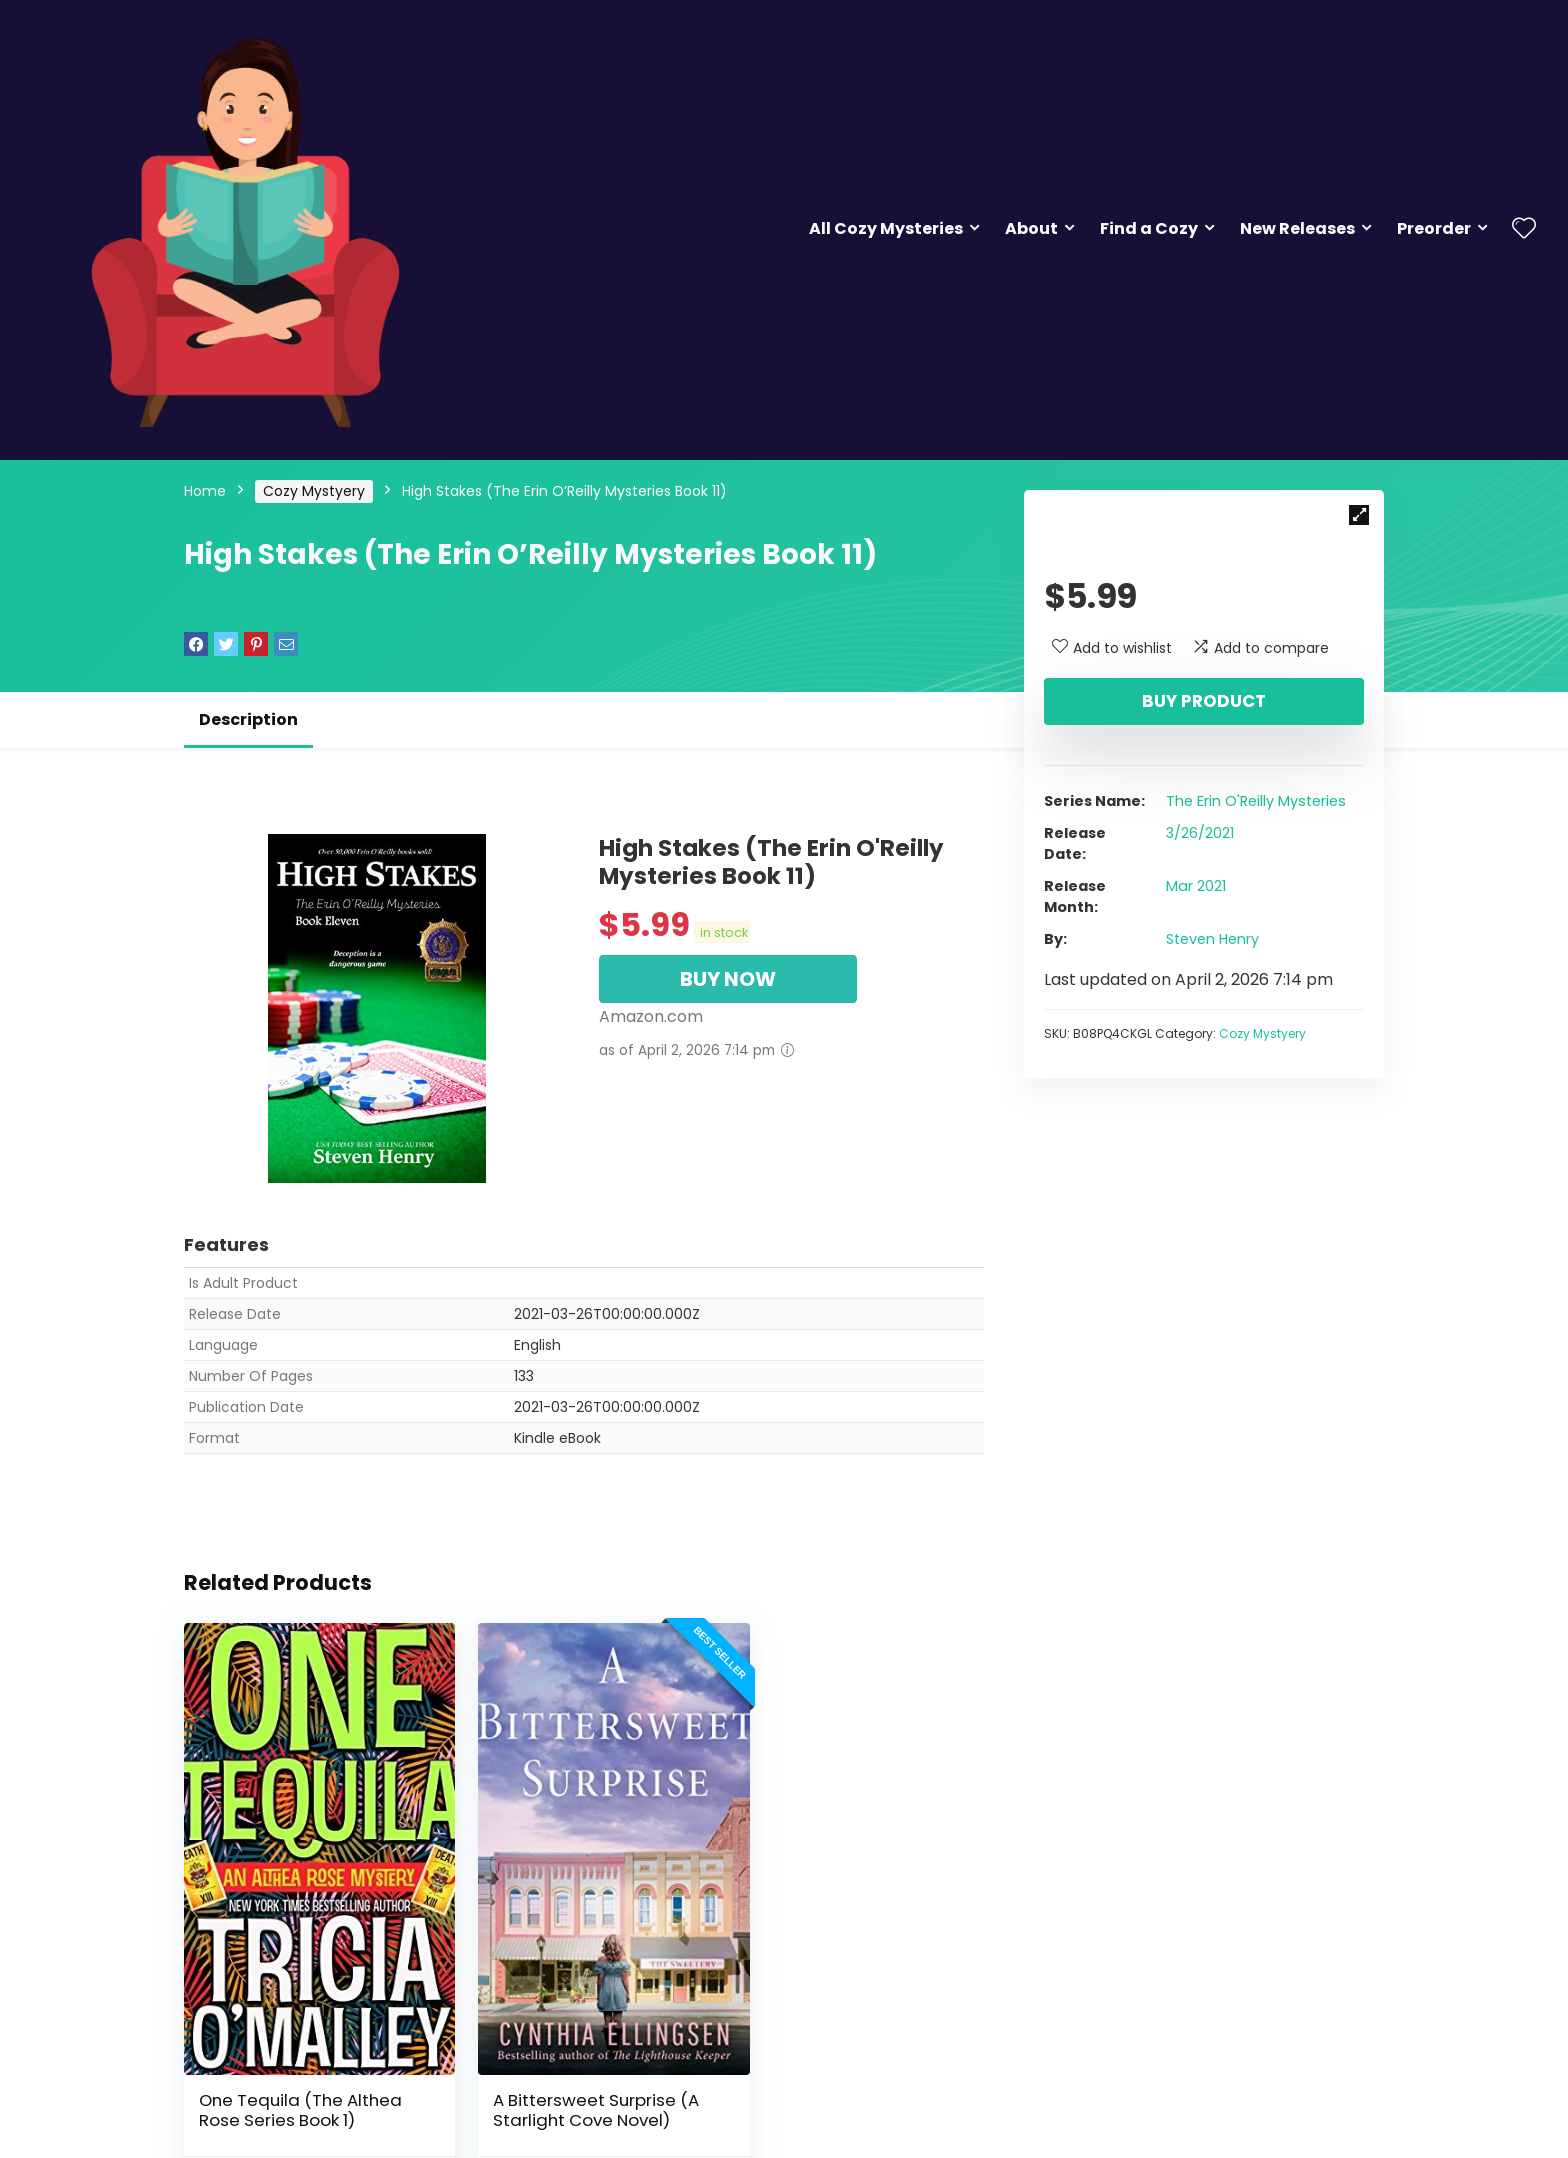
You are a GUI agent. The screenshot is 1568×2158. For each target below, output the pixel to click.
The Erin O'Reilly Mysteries (1256, 801)
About (1031, 228)
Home (205, 491)
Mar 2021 (1196, 886)
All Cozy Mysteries (886, 228)
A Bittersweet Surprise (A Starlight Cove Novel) (577, 2075)
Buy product (1204, 701)
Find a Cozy (1149, 228)
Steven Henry (1212, 939)
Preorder (1434, 228)
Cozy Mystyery (314, 491)
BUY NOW (728, 979)
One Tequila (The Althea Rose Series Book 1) (300, 2075)
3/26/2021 (1200, 833)
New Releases (1297, 228)
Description (248, 719)
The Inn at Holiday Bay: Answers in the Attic (842, 2075)
